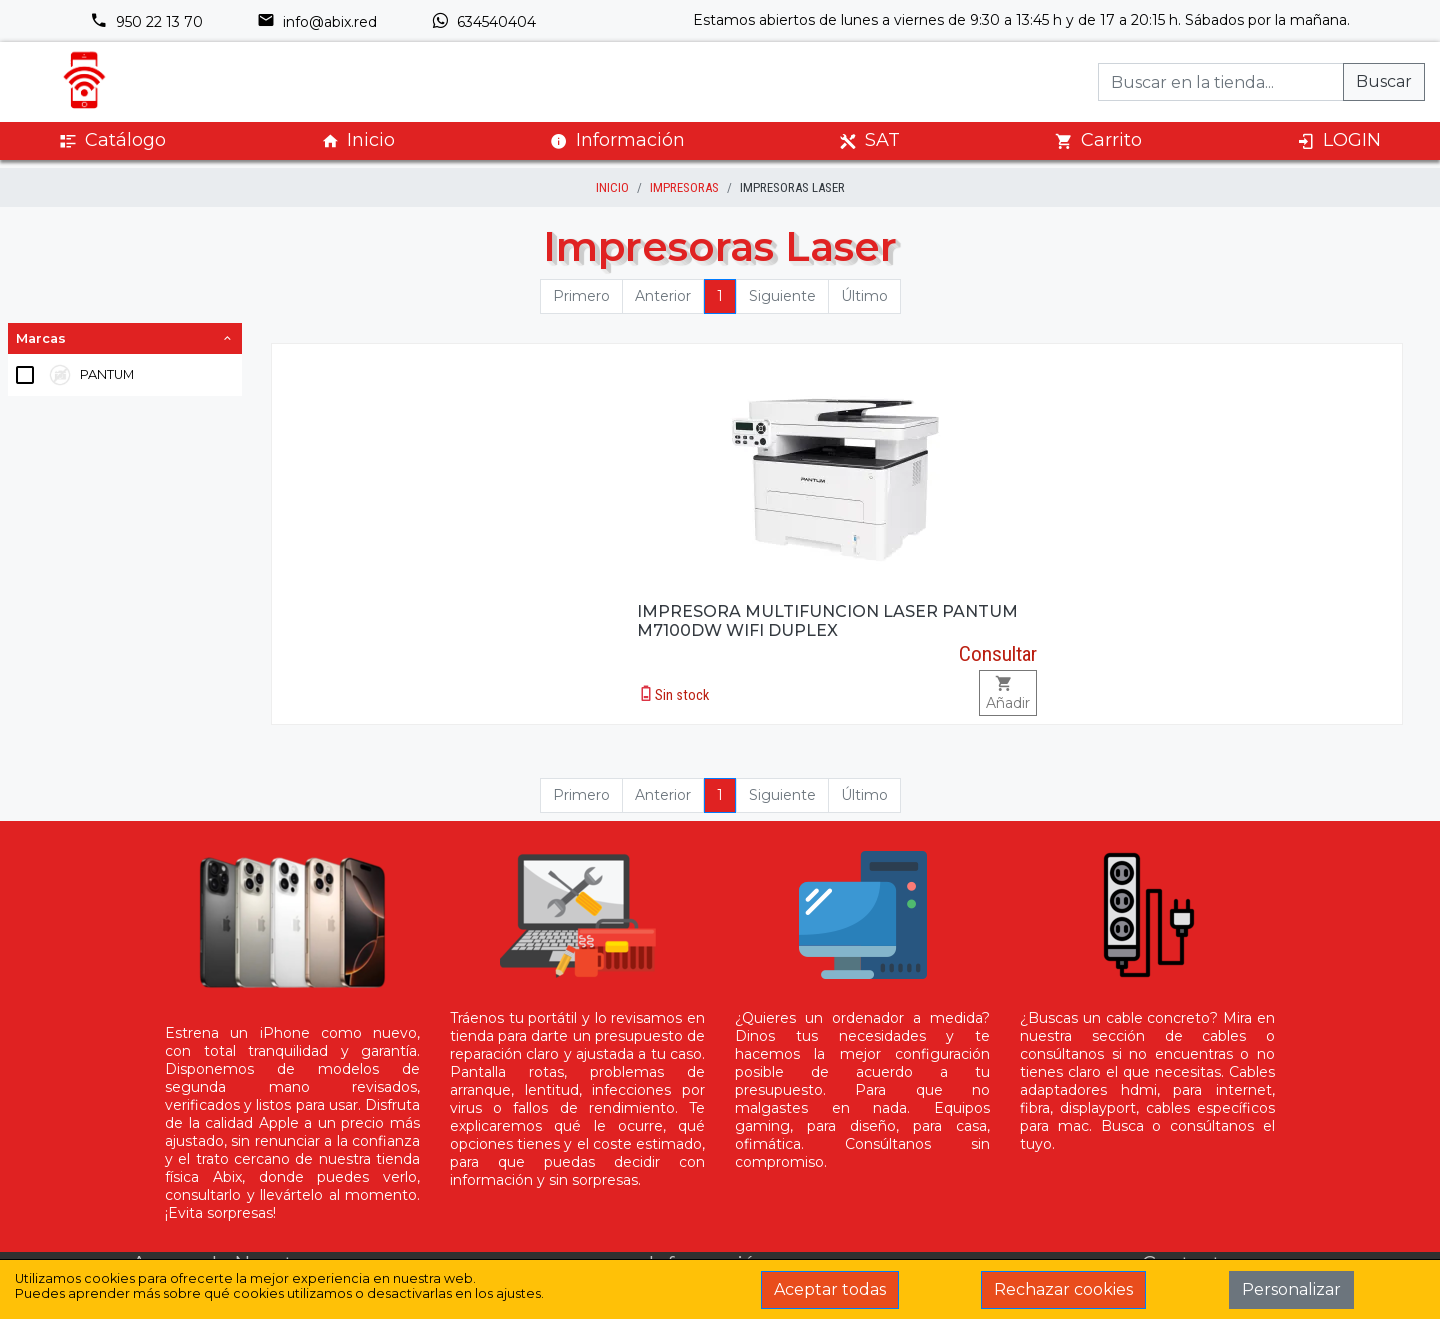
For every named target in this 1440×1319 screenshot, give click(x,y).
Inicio (358, 140)
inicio (612, 187)
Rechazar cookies (1063, 1289)
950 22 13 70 (146, 22)
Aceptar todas (830, 1289)
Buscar (1384, 81)
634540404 (483, 22)
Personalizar (1291, 1289)
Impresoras (684, 187)
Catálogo (112, 140)
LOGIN (1339, 140)
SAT (869, 140)
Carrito (1098, 140)
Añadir (1008, 694)
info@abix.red (317, 22)
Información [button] (617, 140)
